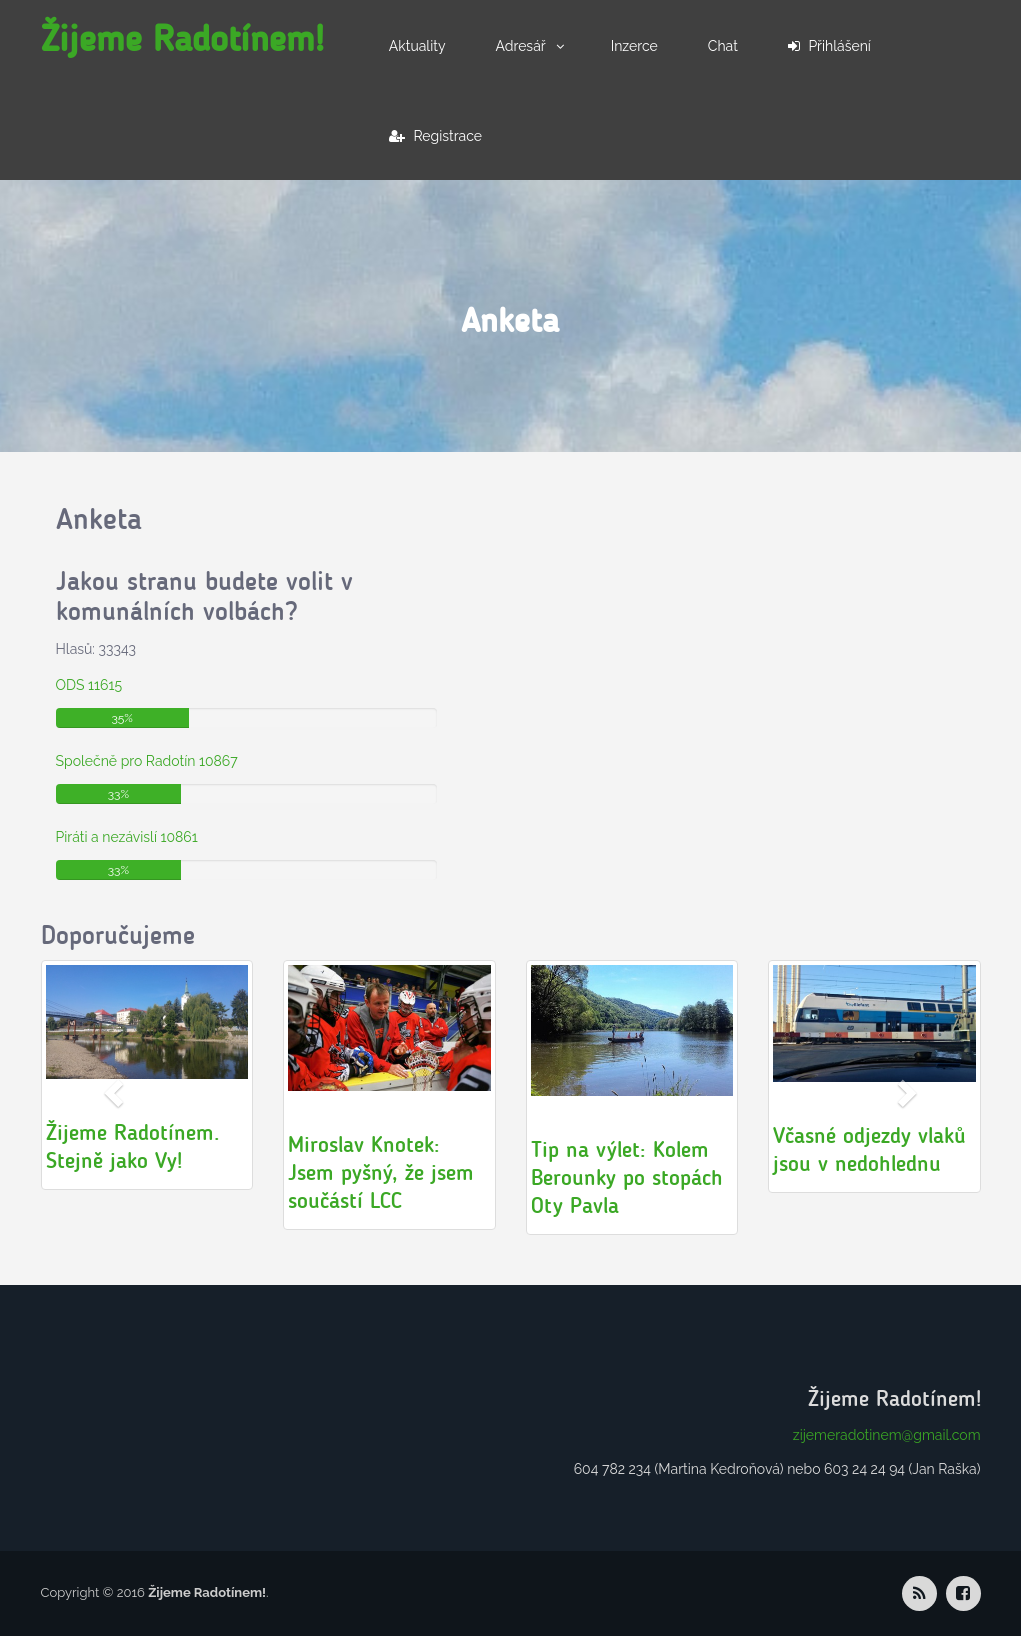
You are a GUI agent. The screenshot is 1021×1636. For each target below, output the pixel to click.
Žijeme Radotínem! (182, 38)
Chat (723, 46)
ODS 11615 (89, 685)
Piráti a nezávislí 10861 (127, 837)
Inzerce (634, 46)
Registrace (435, 136)
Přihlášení (829, 46)
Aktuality (417, 46)
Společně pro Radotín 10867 (147, 761)
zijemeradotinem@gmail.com (887, 1435)
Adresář (521, 46)
